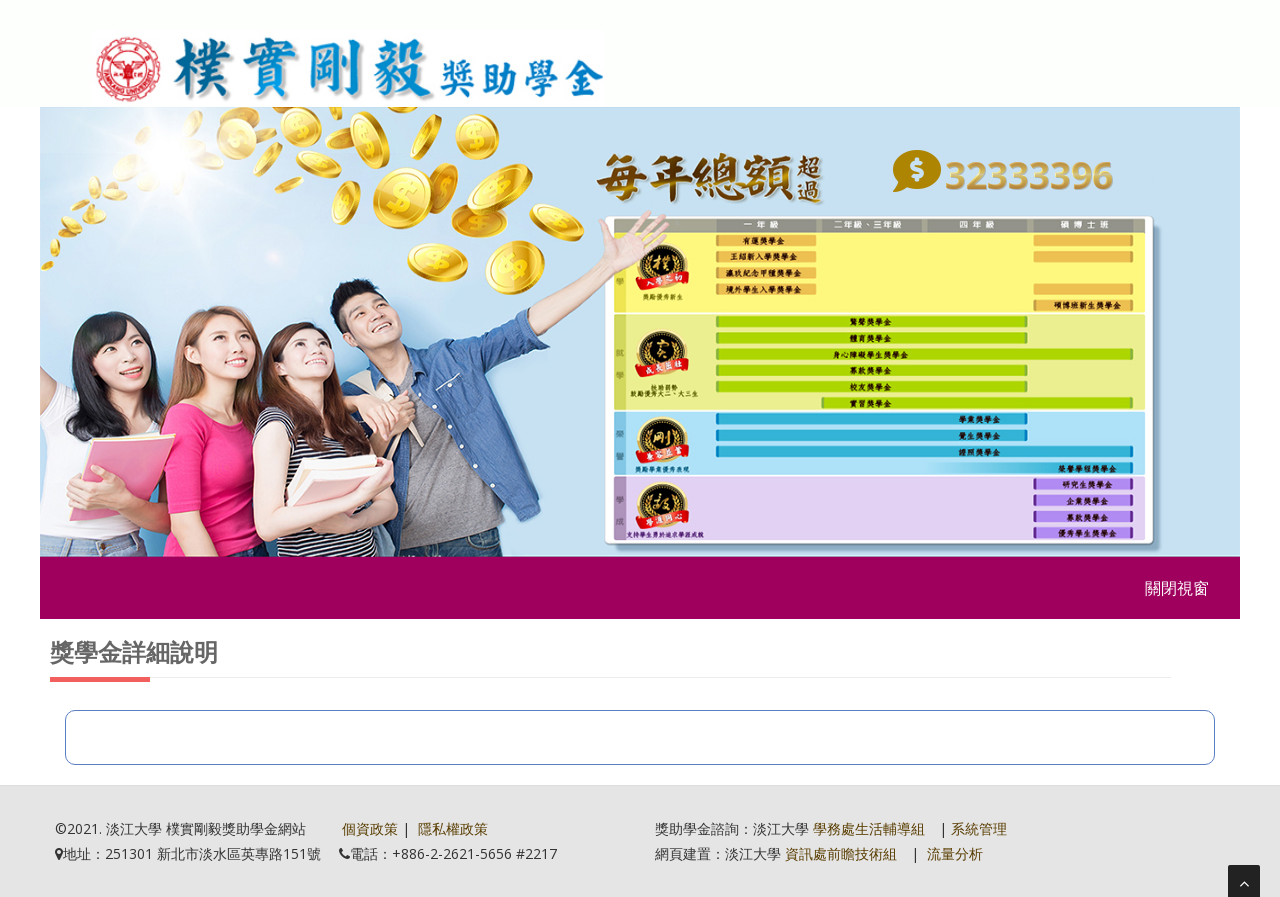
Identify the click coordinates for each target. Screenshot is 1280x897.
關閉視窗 (1177, 588)
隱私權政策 (453, 828)
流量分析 (955, 853)
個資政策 (370, 828)
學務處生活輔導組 (869, 828)
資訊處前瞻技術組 (841, 853)
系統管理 (979, 828)
